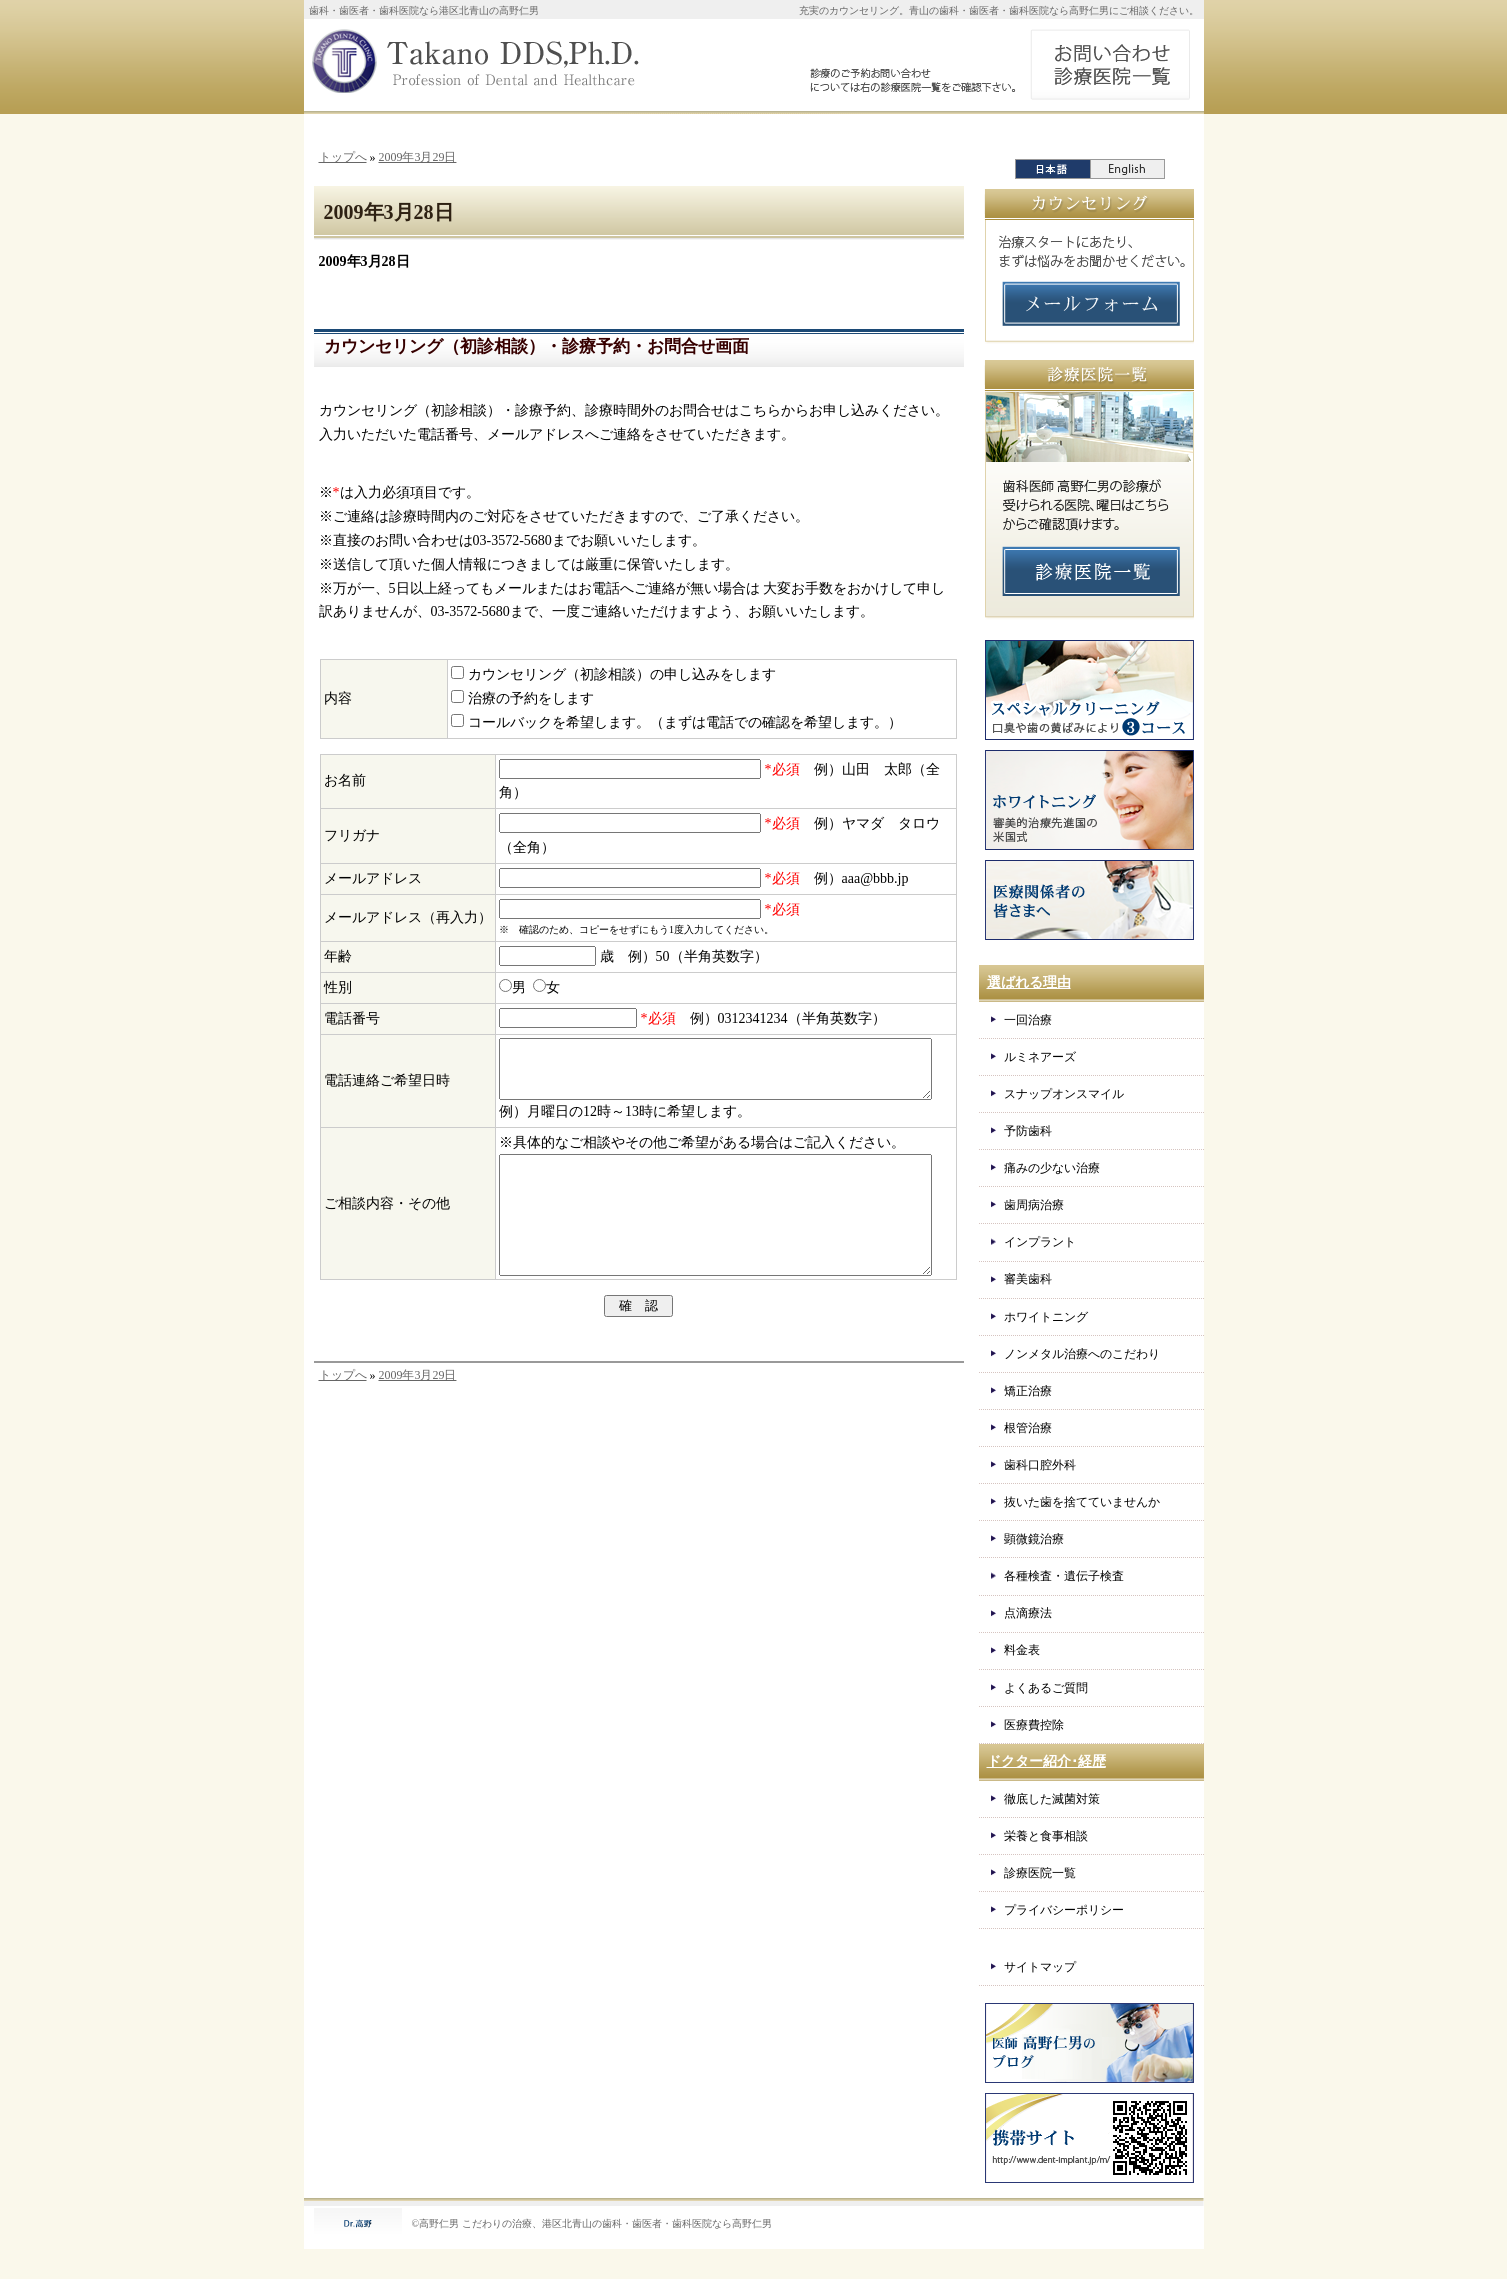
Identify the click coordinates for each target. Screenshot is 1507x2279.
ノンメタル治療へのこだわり (1082, 1354)
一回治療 (1028, 1020)
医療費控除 (1034, 1725)
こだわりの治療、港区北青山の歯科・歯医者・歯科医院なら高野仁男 (617, 2223)
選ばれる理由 (1029, 982)
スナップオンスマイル (1064, 1094)
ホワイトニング (1046, 1317)
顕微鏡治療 (1034, 1539)
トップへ (343, 157)
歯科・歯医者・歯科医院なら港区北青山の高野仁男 (424, 10)
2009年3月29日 (417, 157)
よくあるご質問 (1046, 1688)
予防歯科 (1028, 1131)
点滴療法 (1028, 1613)
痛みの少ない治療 (1052, 1168)
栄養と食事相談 (1046, 1836)
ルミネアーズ (1040, 1057)
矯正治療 (1028, 1391)
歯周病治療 (1034, 1205)
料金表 (1022, 1650)
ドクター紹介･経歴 (1046, 1761)
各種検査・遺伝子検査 (1064, 1576)
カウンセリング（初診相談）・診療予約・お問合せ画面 (536, 346)
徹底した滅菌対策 (1052, 1799)
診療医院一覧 (1040, 1873)
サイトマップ (1040, 1967)
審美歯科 (1028, 1279)
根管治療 (1028, 1428)
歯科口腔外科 (1040, 1465)
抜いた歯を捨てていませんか (1082, 1502)
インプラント (1040, 1242)
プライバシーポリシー (1064, 1910)
